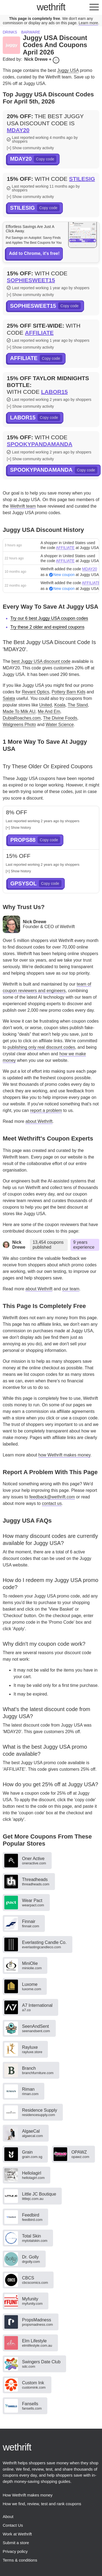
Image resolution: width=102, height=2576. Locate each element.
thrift (51, 7)
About (8, 2516)
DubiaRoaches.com (22, 718)
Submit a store (16, 2542)
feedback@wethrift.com (52, 1497)
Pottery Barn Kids (69, 692)
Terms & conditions (20, 2560)
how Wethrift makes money (64, 1455)
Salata (9, 698)
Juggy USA (68, 70)
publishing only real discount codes (41, 1047)
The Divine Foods (60, 718)
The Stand (78, 705)
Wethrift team (23, 506)
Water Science (60, 724)
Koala (59, 705)
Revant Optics (35, 692)
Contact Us (13, 2525)
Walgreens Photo (19, 724)
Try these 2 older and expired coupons (47, 627)
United (45, 705)
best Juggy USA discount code (40, 661)
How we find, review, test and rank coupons (42, 2503)
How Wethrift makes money (27, 2495)
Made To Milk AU (19, 711)
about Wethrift (39, 1121)
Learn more (88, 23)
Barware (30, 32)
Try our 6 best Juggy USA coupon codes (49, 618)
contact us (52, 1503)
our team (70, 1289)
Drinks (10, 32)
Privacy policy (15, 2551)
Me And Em (49, 711)
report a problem (46, 1110)
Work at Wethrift (17, 2534)
